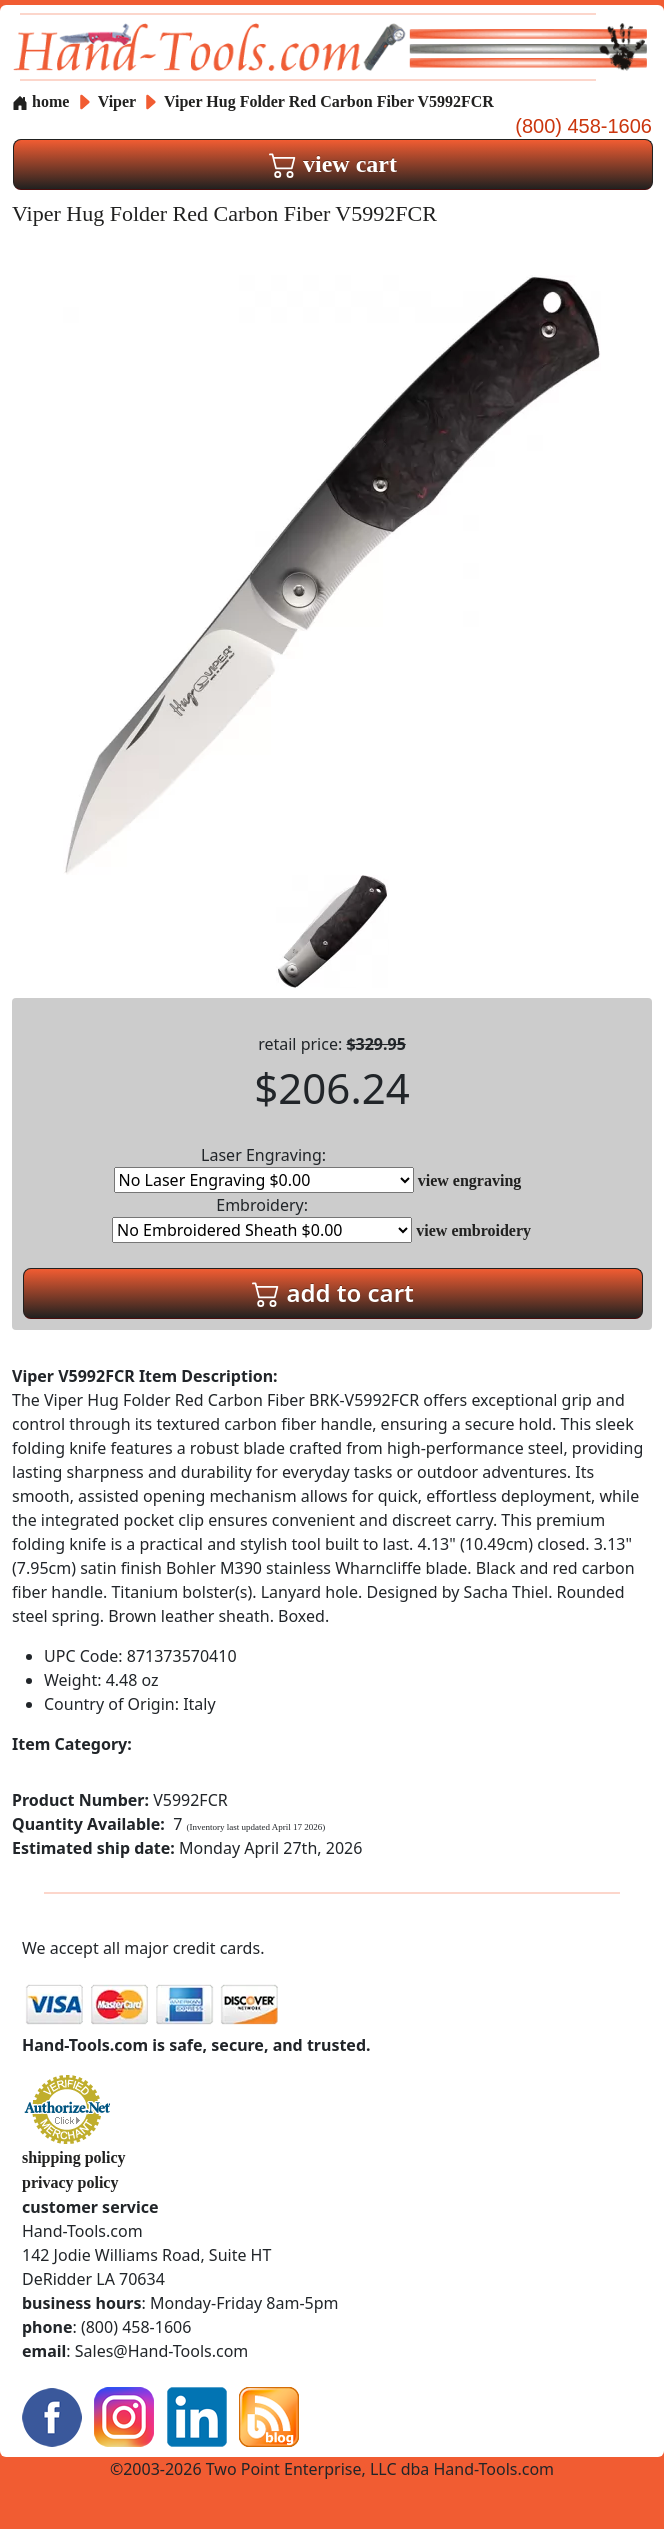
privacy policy (70, 2182)
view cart (333, 164)
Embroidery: (262, 1218)
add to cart (333, 1292)
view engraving (470, 1180)
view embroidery (473, 1230)
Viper (119, 101)
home (40, 101)
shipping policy (74, 2157)
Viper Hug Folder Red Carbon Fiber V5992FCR (329, 101)
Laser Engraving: (264, 1168)
